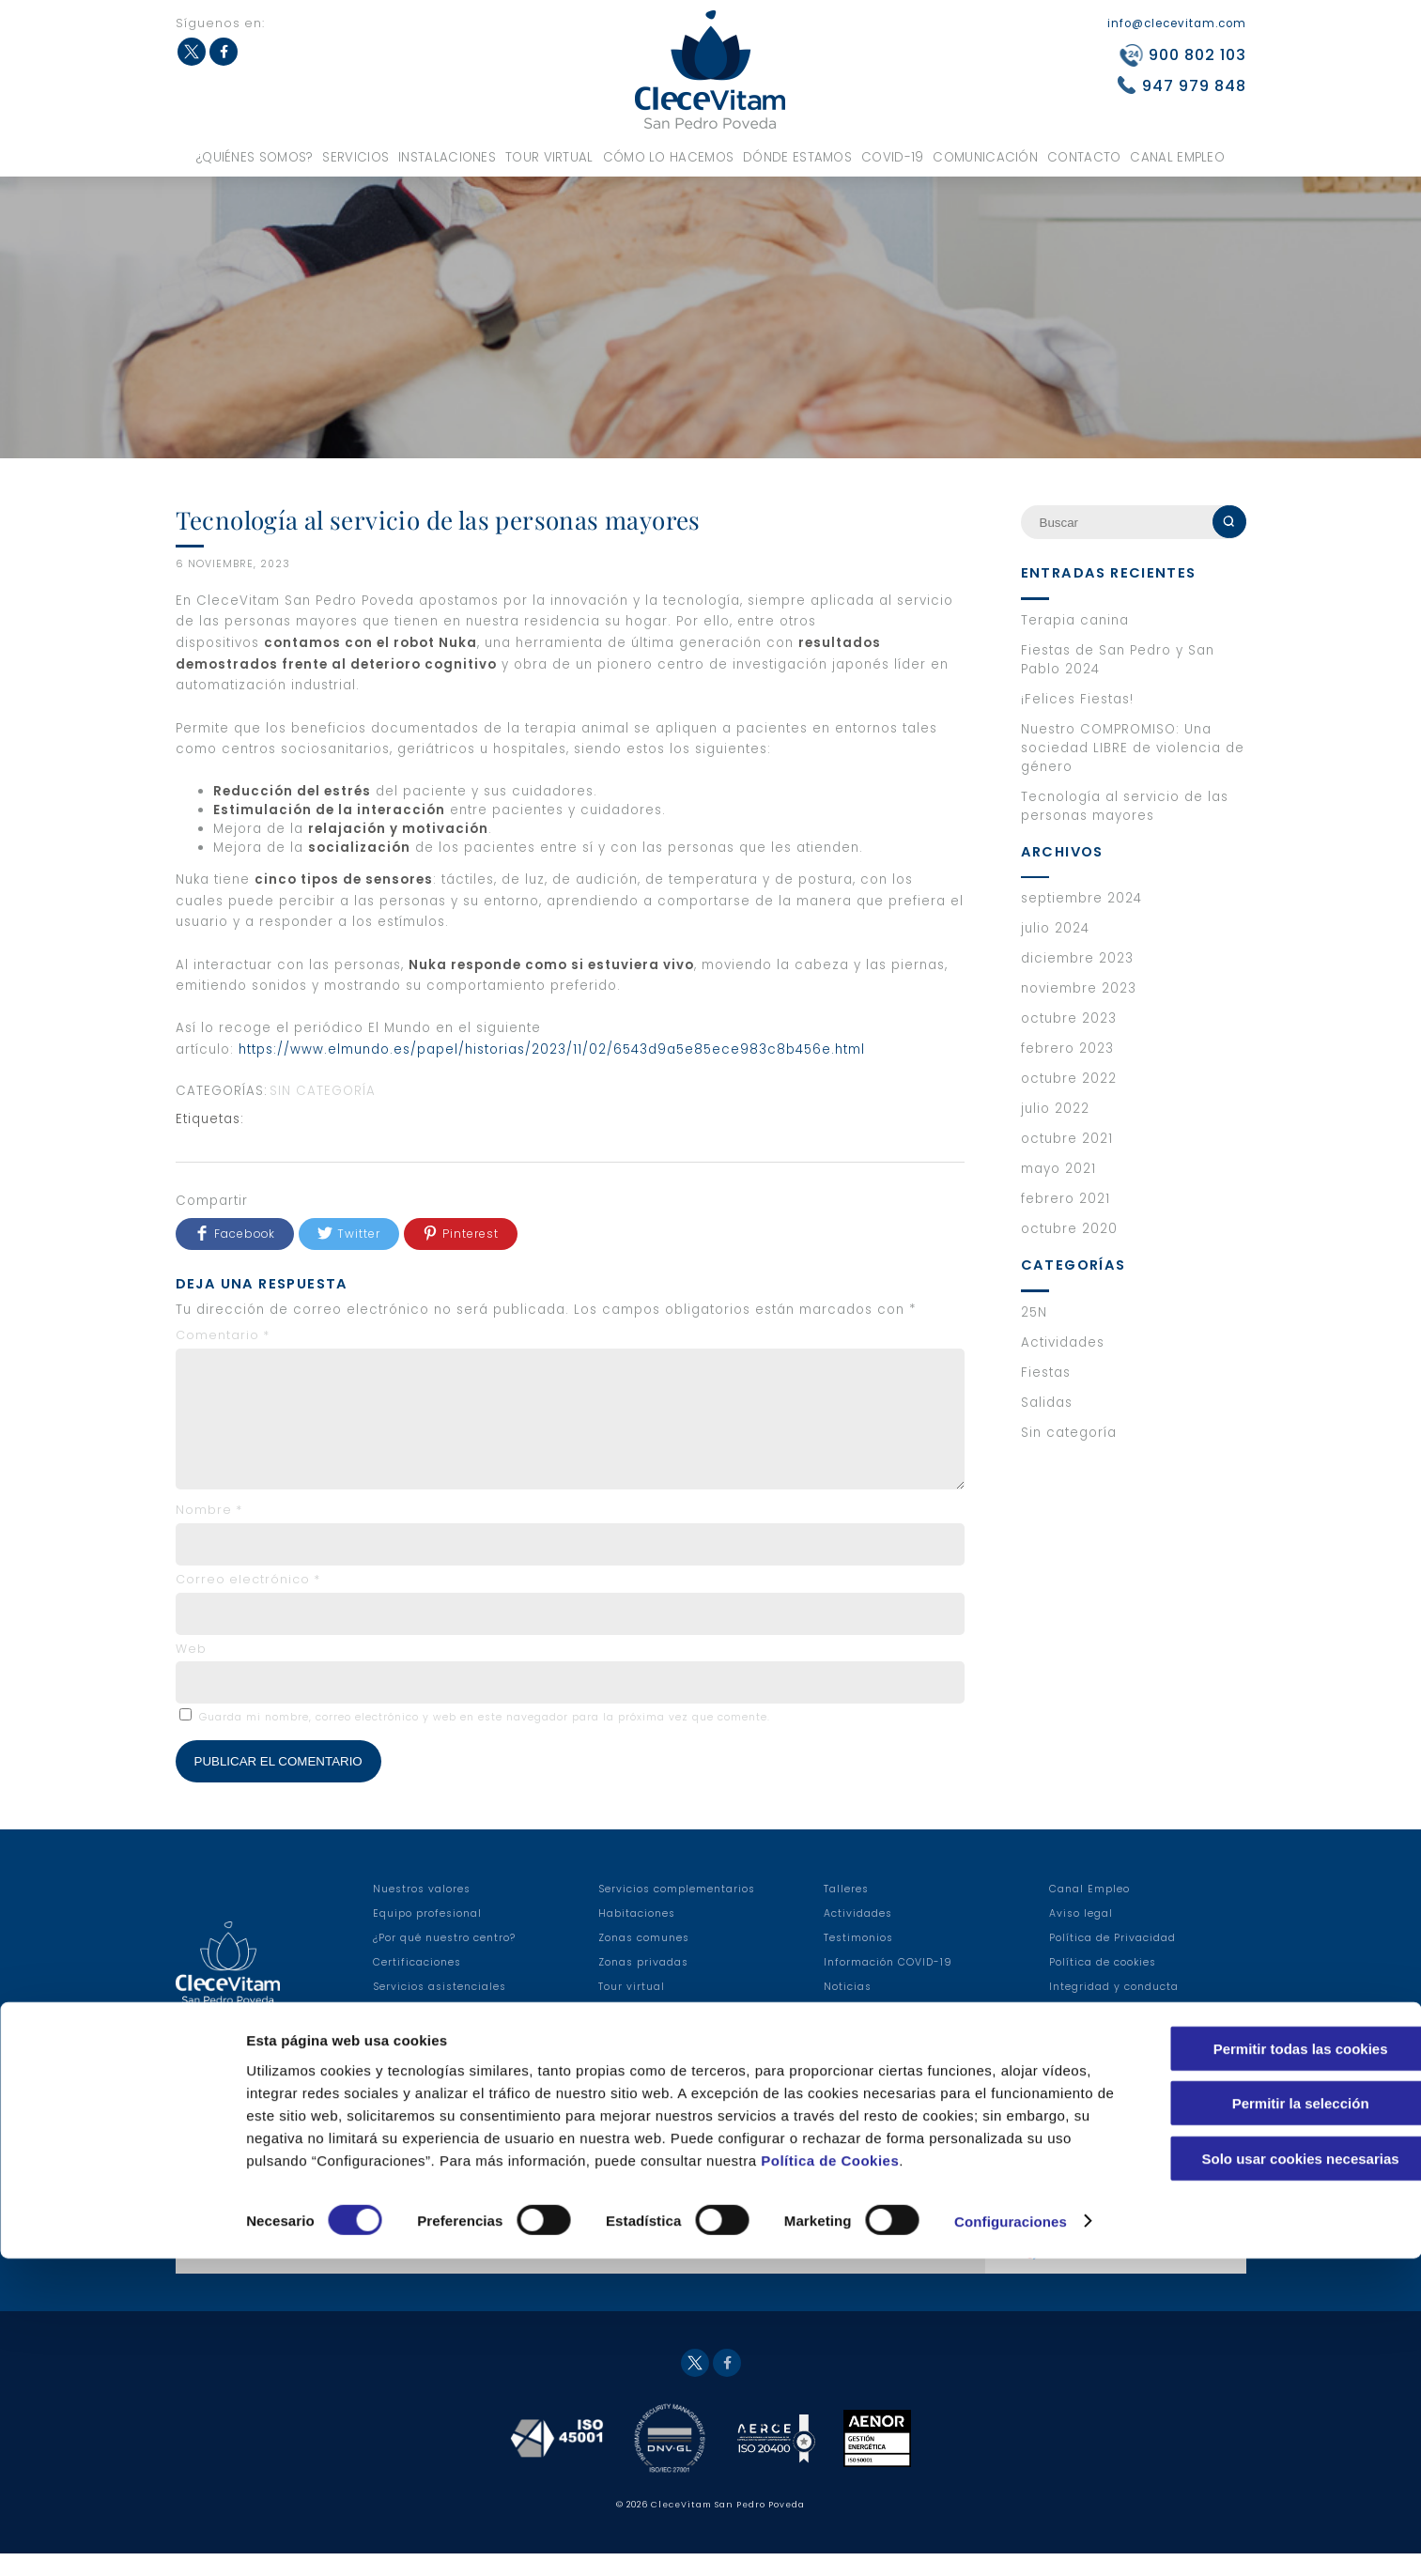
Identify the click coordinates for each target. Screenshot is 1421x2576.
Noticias (848, 2009)
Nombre (209, 1532)
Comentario (223, 1335)
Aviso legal (1081, 1936)
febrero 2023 (1067, 1048)
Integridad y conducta (1114, 2009)
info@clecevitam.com (1176, 23)
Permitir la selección (1264, 2399)
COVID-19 (892, 157)
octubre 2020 (1069, 1229)
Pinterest (470, 1234)
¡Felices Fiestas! (1077, 699)
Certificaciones (417, 1985)
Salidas (1047, 1402)
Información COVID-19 (888, 1985)
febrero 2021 (1065, 1199)
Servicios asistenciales (439, 2009)
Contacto (1083, 157)
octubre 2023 (1069, 1018)
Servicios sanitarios (430, 2034)
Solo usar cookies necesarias (1264, 2453)
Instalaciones (447, 157)
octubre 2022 (1069, 1078)
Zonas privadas (643, 1985)
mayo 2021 (1058, 1169)
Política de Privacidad (1112, 1960)
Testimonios (858, 1960)
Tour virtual (549, 157)
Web (191, 1671)
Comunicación (985, 157)
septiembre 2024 (1081, 898)
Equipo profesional (427, 1936)
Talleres (846, 1912)
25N (1034, 1312)
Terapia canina (1075, 620)
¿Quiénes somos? (255, 157)
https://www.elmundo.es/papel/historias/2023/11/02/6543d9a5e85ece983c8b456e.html (552, 1049)
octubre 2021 (1067, 1139)
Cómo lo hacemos (668, 157)
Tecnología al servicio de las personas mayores (1124, 806)
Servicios (355, 157)
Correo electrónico (248, 1602)
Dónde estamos (797, 157)
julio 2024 (1055, 928)
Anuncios (850, 2034)
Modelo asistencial (653, 2034)
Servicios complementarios (676, 1912)
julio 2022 (1055, 1109)
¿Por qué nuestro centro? (444, 1960)
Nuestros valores (422, 1912)
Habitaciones (636, 1936)
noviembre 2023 (1078, 988)
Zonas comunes (643, 1960)
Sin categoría (323, 1091)
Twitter (192, 52)
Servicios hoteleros (427, 2058)
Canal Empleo (1177, 157)
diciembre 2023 (1077, 958)
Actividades (1062, 1342)
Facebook (223, 52)
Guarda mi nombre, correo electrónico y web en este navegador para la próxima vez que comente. (484, 1740)
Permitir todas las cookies (1264, 2344)
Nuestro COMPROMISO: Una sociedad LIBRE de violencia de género (1132, 748)
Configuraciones (1010, 2539)
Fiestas (1046, 1372)
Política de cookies (1102, 1985)
